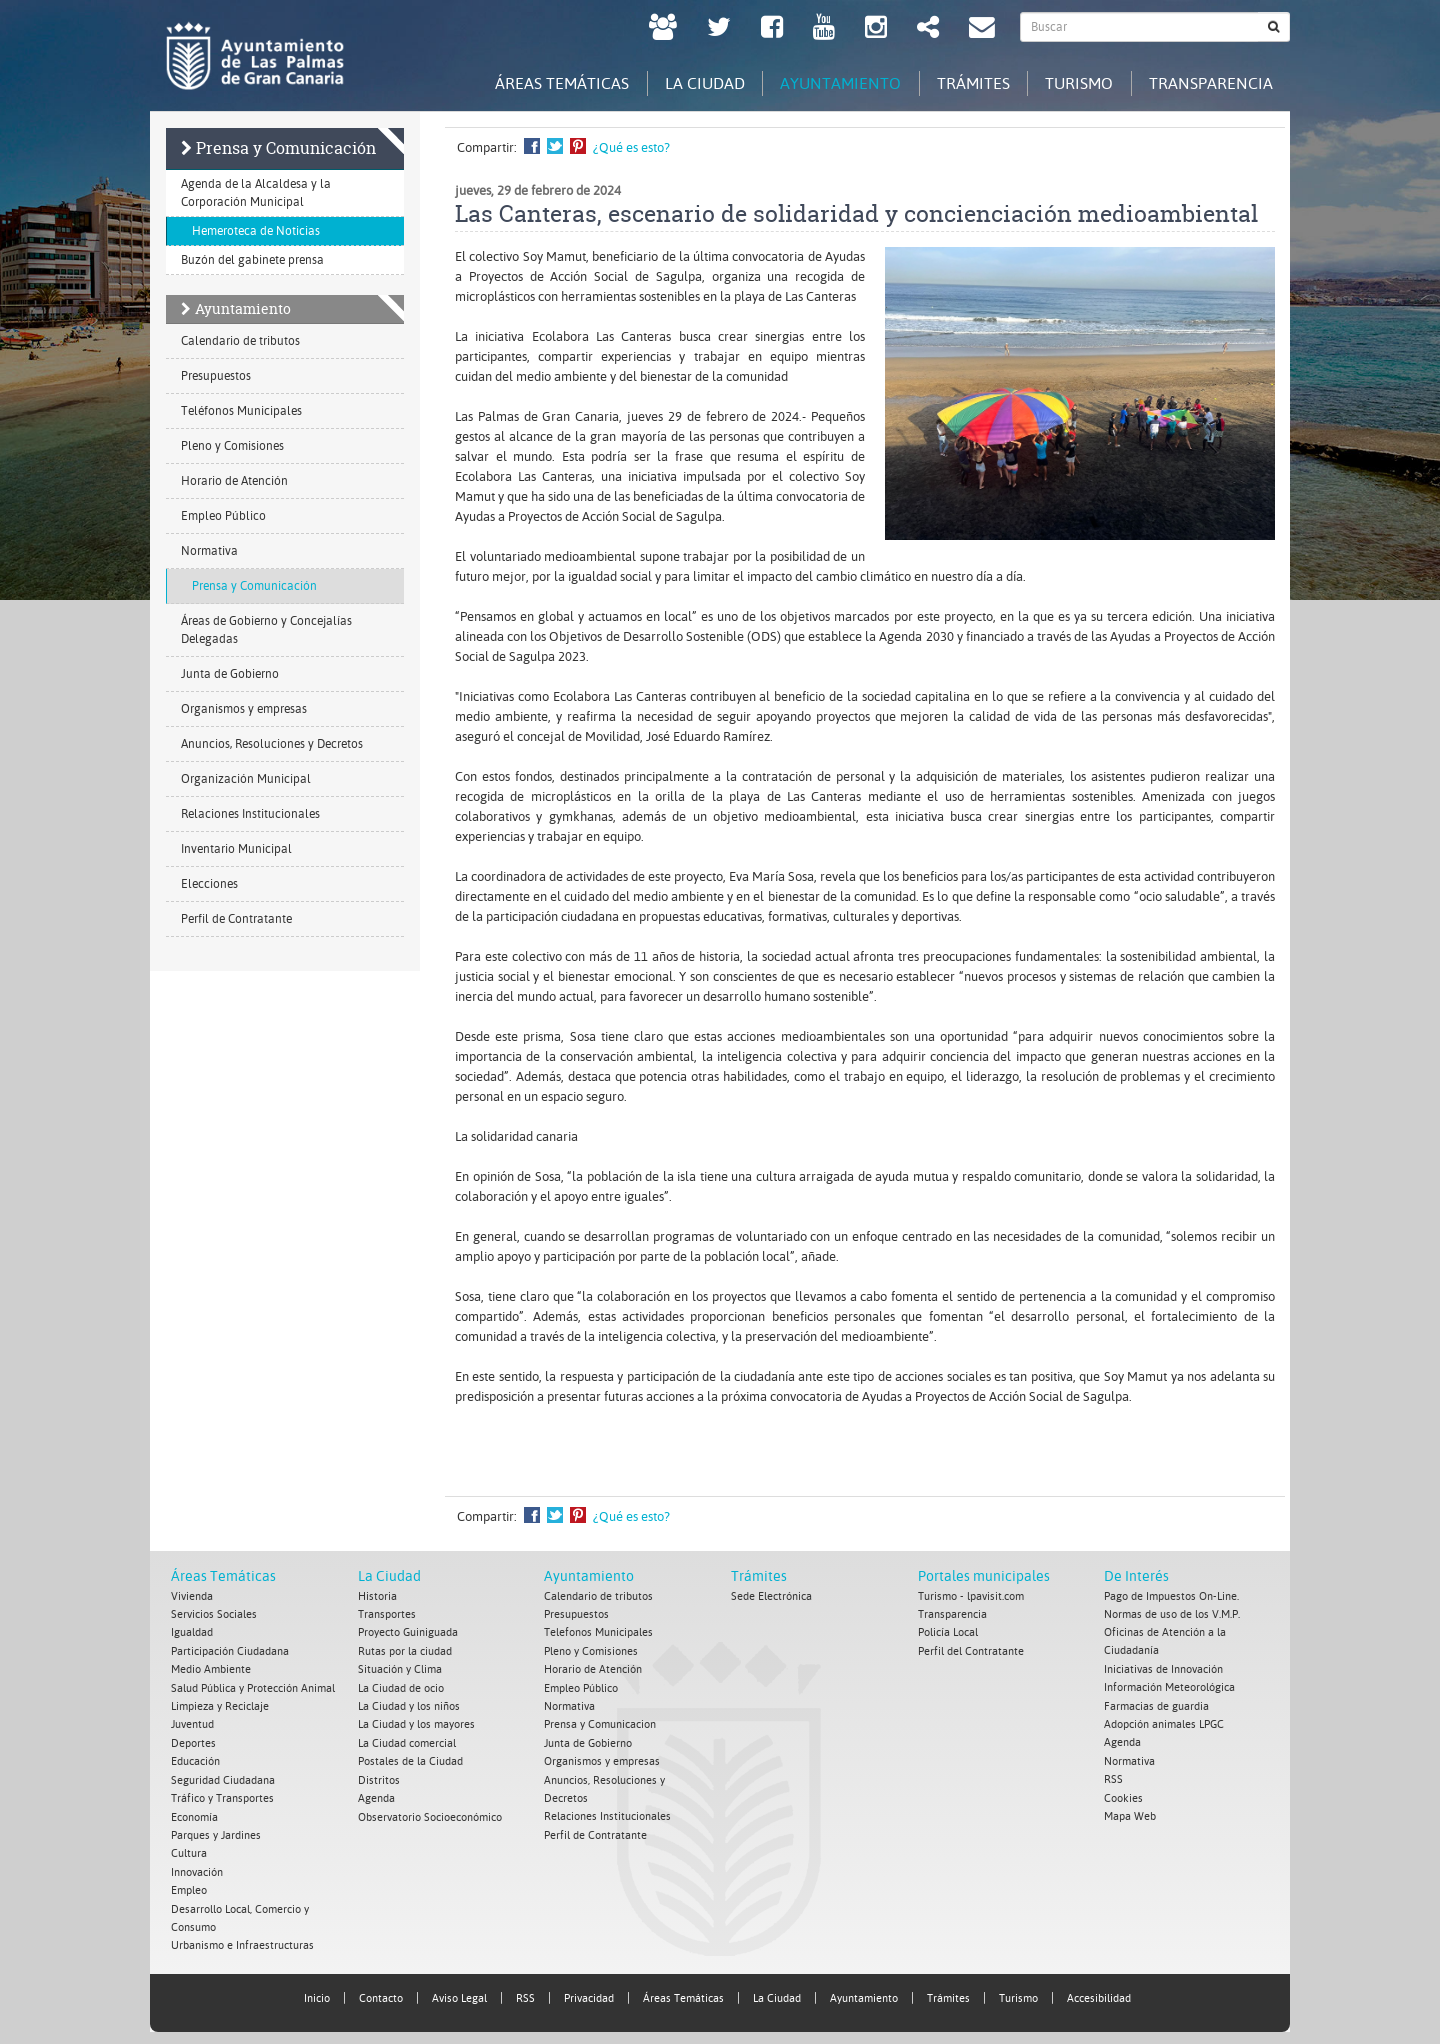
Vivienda (192, 1596)
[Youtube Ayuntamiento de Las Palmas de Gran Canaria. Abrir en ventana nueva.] (824, 29)
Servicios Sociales (214, 1614)
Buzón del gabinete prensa (252, 261)
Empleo (189, 1884)
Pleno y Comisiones (232, 447)
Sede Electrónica (771, 1596)
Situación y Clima (400, 1668)
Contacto (381, 1991)
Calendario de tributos (240, 342)
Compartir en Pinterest (578, 147)
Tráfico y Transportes (222, 1794)
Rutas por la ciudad (405, 1650)
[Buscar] (1274, 27)
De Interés (1136, 1577)
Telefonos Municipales (598, 1632)
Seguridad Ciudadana (223, 1776)
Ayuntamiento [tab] (821, 82)
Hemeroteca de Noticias (256, 232)
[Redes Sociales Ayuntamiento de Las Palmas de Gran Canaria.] (928, 29)
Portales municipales (984, 1577)
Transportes (387, 1614)
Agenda (376, 1794)
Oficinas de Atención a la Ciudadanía (1165, 1641)
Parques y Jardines (216, 1830)
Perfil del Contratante (971, 1650)
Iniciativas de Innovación (1163, 1668)
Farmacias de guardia (1156, 1704)
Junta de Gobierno (230, 675)
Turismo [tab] (1071, 82)
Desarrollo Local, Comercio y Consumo (240, 1911)
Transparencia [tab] (1208, 82)
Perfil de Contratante (236, 920)
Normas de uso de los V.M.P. (1172, 1614)
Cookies (1123, 1794)
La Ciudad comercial (407, 1740)
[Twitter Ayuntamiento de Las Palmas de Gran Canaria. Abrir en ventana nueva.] (719, 29)
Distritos (379, 1776)
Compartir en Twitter (555, 147)
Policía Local (948, 1632)
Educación (195, 1758)
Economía (194, 1812)
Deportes (193, 1740)
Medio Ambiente (211, 1668)
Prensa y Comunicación (286, 149)
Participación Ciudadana (230, 1650)
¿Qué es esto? (631, 148)
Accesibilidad (1099, 1991)
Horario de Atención (234, 482)
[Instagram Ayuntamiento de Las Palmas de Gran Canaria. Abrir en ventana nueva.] (876, 29)
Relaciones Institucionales (250, 815)
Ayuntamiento (243, 309)
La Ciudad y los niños (409, 1704)
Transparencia (952, 1614)
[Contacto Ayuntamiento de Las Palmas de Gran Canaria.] (982, 29)
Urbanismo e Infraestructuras (242, 1938)
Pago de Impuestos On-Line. (1171, 1596)
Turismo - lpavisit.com (971, 1596)
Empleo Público (223, 517)
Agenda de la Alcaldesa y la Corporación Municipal (256, 194)
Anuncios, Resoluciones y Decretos (272, 745)
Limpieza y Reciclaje (220, 1704)
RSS (1113, 1776)
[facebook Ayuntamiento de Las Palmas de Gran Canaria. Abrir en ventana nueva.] (772, 29)
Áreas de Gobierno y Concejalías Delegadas (266, 631)
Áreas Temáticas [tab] (532, 82)
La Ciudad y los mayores (416, 1722)
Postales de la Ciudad (410, 1758)
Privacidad (589, 1991)
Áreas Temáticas (223, 1577)
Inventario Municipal (236, 850)
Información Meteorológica (1169, 1686)
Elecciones (209, 885)
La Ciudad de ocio (401, 1686)
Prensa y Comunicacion (600, 1722)
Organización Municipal (246, 780)
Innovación (197, 1866)
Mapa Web (1130, 1812)
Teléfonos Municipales (241, 412)
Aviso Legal (459, 1991)
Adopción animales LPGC (1164, 1722)
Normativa (209, 552)
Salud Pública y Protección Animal (253, 1686)
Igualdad (192, 1632)
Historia (377, 1596)
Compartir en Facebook (532, 147)
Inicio (317, 1991)
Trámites (759, 1577)
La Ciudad (389, 1577)
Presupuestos (216, 377)
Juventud (192, 1722)
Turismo (1018, 1991)
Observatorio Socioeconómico (430, 1812)
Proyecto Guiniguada (408, 1632)
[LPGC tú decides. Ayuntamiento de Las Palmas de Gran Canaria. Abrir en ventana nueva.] (663, 29)
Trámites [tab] (959, 82)
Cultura (189, 1848)
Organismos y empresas (244, 710)
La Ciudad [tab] (680, 82)
